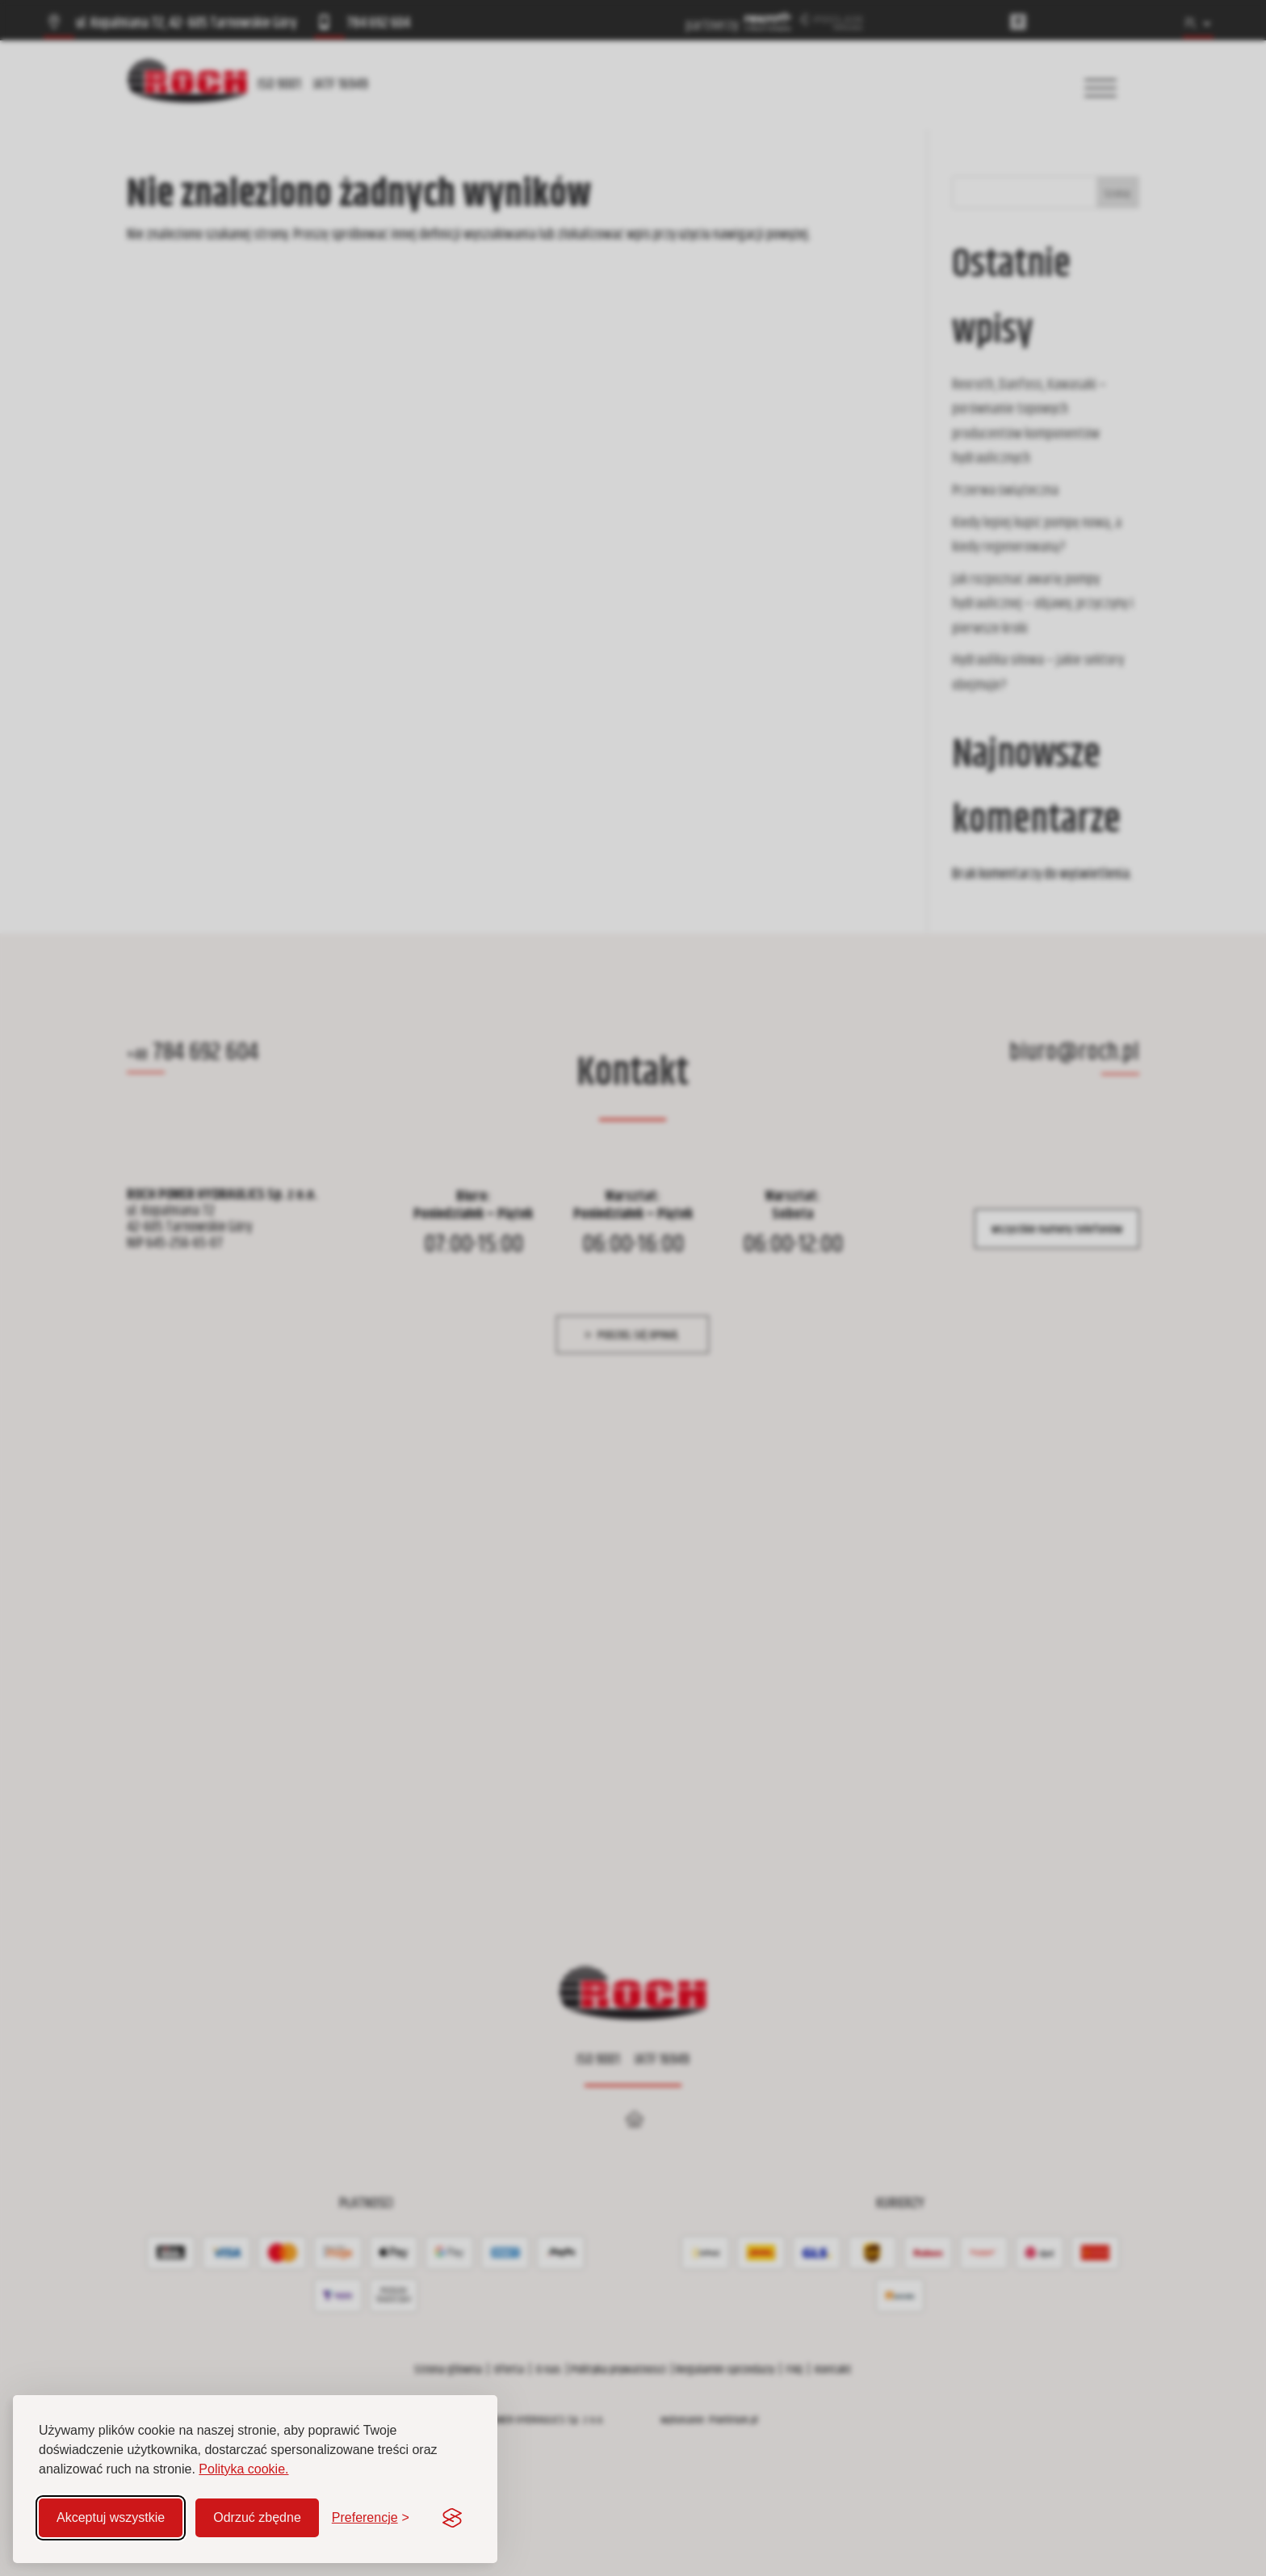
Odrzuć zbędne (257, 2517)
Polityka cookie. (243, 2469)
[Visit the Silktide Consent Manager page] (452, 2517)
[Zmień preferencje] (370, 2517)
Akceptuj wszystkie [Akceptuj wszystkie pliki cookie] (111, 2517)
